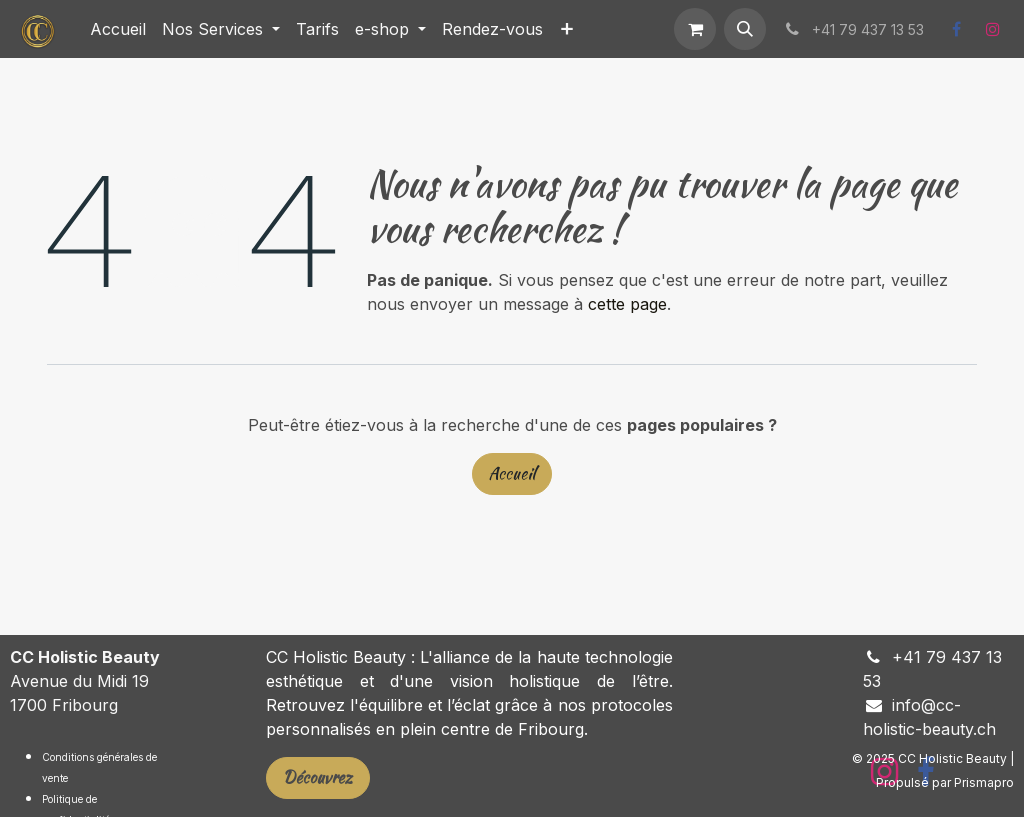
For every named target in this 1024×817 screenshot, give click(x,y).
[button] (745, 29)
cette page (627, 304)
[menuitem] (118, 29)
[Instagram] (993, 29)
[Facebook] (956, 29)
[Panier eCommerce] (695, 29)
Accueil (512, 473)
